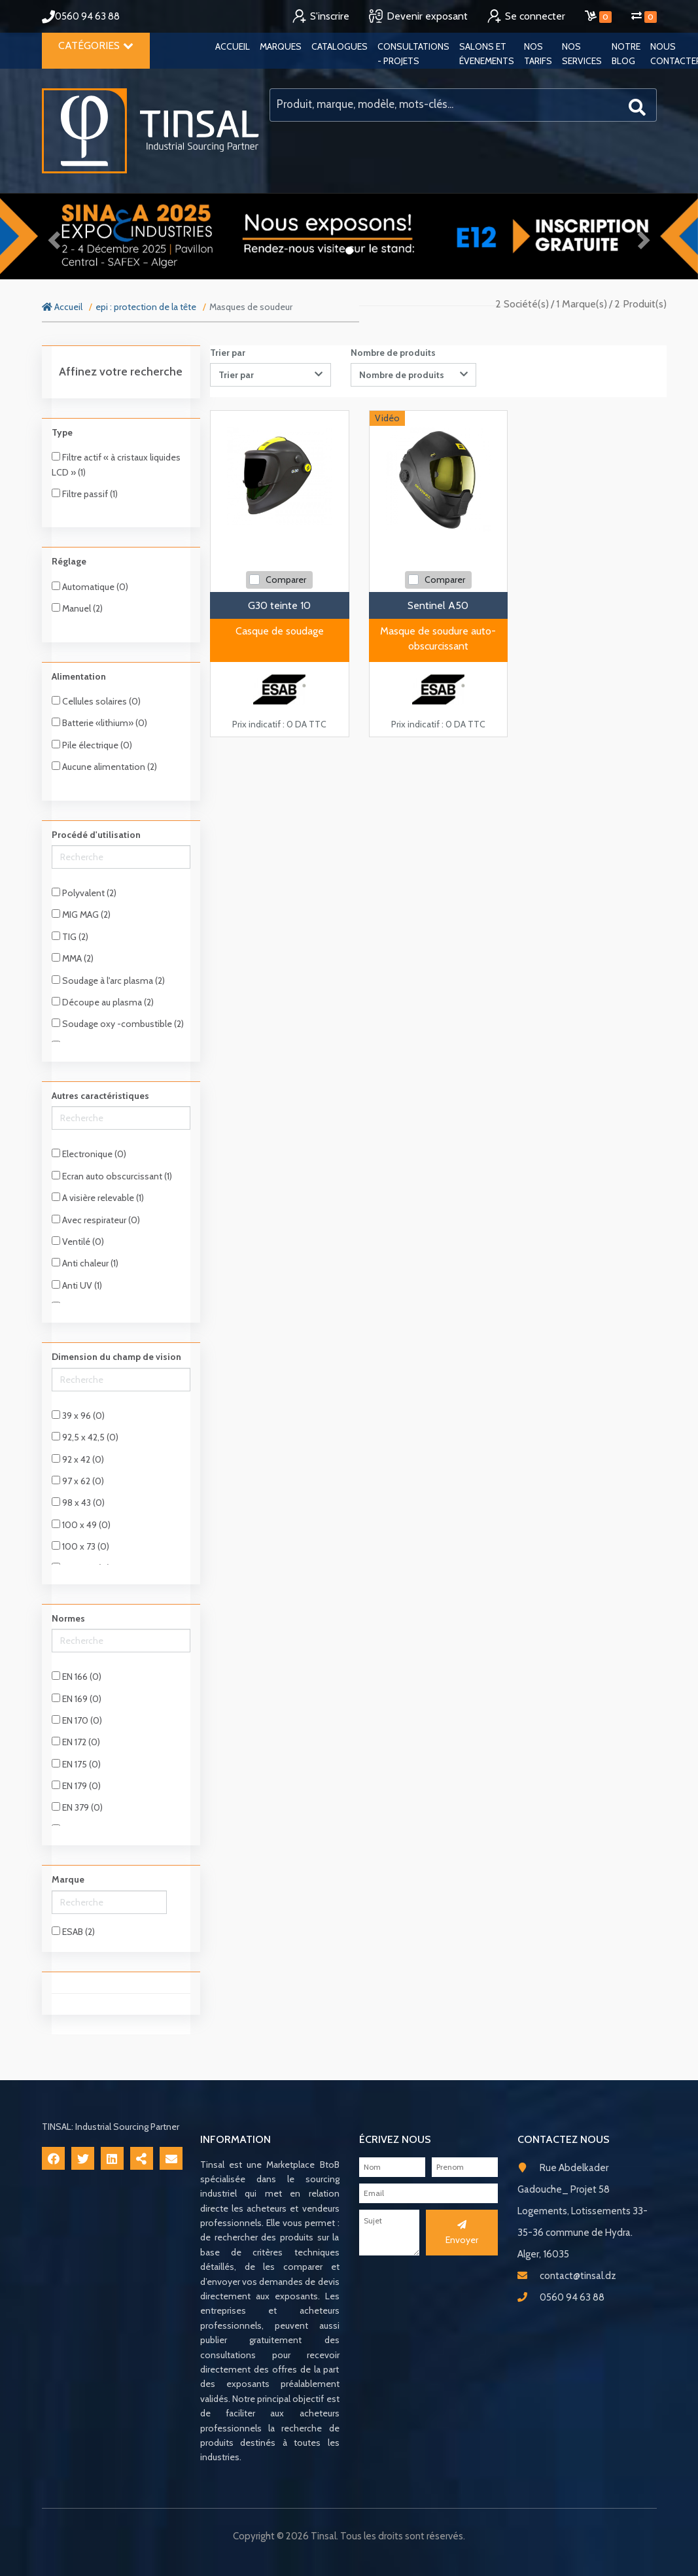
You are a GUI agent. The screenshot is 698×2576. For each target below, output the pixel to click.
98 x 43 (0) (78, 1502)
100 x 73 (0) (80, 1546)
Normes (68, 1618)
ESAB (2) (73, 1932)
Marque (68, 1879)
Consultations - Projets (413, 54)
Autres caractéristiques (100, 1096)
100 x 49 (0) (81, 1525)
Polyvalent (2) (84, 893)
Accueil (232, 46)
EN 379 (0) (77, 1807)
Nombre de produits (393, 352)
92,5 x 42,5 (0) (85, 1437)
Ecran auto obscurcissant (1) (112, 1176)
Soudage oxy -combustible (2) (118, 1024)
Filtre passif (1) (85, 494)
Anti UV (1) (77, 1285)
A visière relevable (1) (98, 1198)
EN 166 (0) (76, 1676)
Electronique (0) (89, 1154)
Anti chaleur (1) (85, 1263)
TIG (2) (70, 937)
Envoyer (461, 2232)
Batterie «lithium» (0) (99, 723)
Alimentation (79, 676)
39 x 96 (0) (78, 1415)
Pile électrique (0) (92, 745)
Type (62, 432)
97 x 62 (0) (78, 1481)
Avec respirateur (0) (96, 1220)
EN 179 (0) (76, 1786)
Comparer (286, 579)
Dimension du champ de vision (116, 1357)
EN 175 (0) (76, 1764)
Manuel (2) (77, 608)
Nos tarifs (538, 54)
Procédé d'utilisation (96, 835)
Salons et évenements (486, 54)
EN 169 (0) (76, 1699)
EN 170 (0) (77, 1720)
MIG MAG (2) (81, 914)
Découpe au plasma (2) (103, 1002)
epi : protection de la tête (146, 307)
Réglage (69, 561)
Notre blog (626, 54)
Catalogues (339, 46)
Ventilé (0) (78, 1241)
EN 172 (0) (76, 1742)
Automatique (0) (90, 587)
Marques (281, 46)
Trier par (227, 352)
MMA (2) (73, 958)
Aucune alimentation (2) (104, 767)
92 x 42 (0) (78, 1459)
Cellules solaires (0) (96, 701)
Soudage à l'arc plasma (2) (108, 980)
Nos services (582, 54)
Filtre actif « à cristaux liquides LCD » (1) (116, 464)
